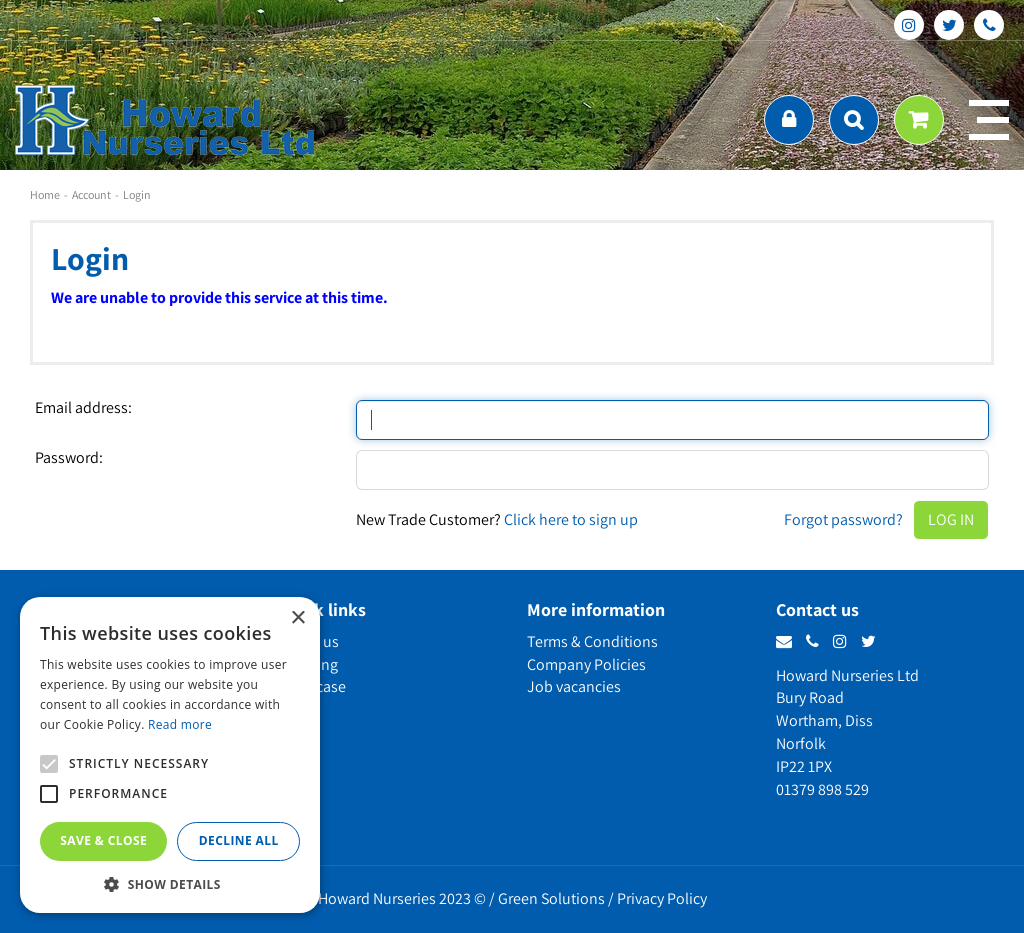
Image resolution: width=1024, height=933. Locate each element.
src (854, 120)
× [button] (297, 618)
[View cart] (919, 120)
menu (989, 120)
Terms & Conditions (592, 641)
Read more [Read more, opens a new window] (180, 724)
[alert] (170, 755)
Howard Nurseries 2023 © (402, 898)
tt (949, 25)
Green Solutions (551, 898)
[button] (170, 883)
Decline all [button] (239, 840)
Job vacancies (574, 686)
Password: (69, 458)
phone (989, 25)
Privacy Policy (662, 898)
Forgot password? (843, 519)
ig (909, 25)
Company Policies (586, 664)
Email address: (83, 408)
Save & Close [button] (103, 840)
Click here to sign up (571, 519)
